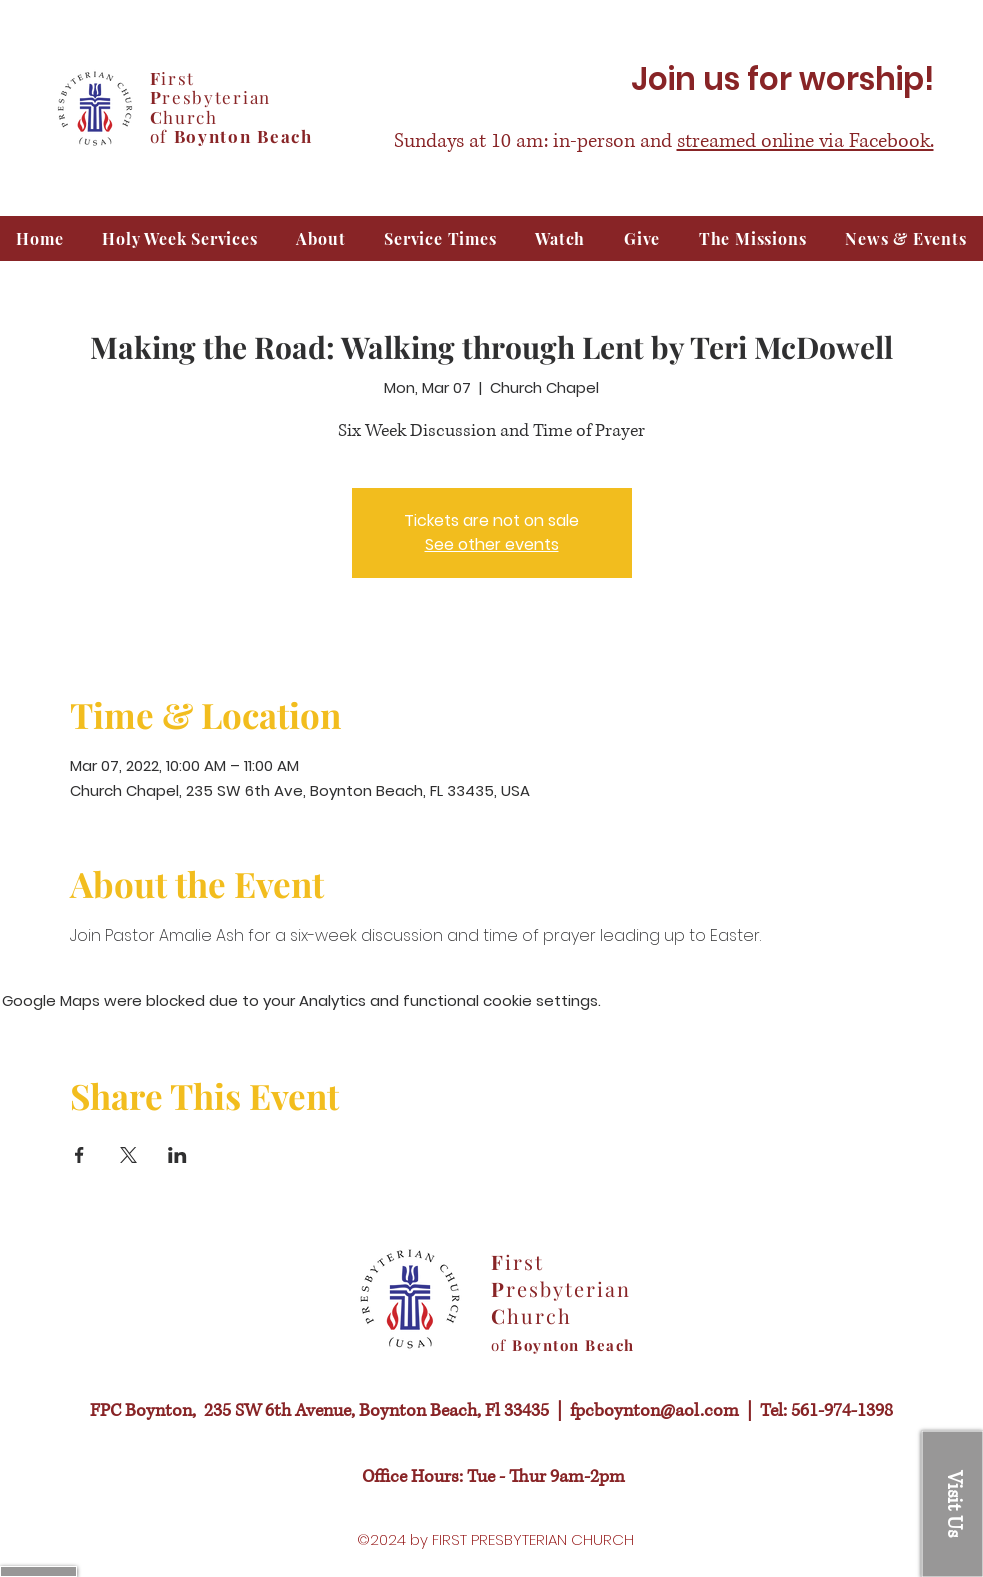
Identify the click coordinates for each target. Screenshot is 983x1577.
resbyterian (216, 97)
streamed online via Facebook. (805, 141)
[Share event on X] (128, 1155)
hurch (190, 117)
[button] (560, 238)
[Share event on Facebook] (79, 1155)
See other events (492, 544)
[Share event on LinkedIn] (177, 1155)
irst (178, 78)
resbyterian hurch (561, 1302)
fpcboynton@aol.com (654, 1411)
